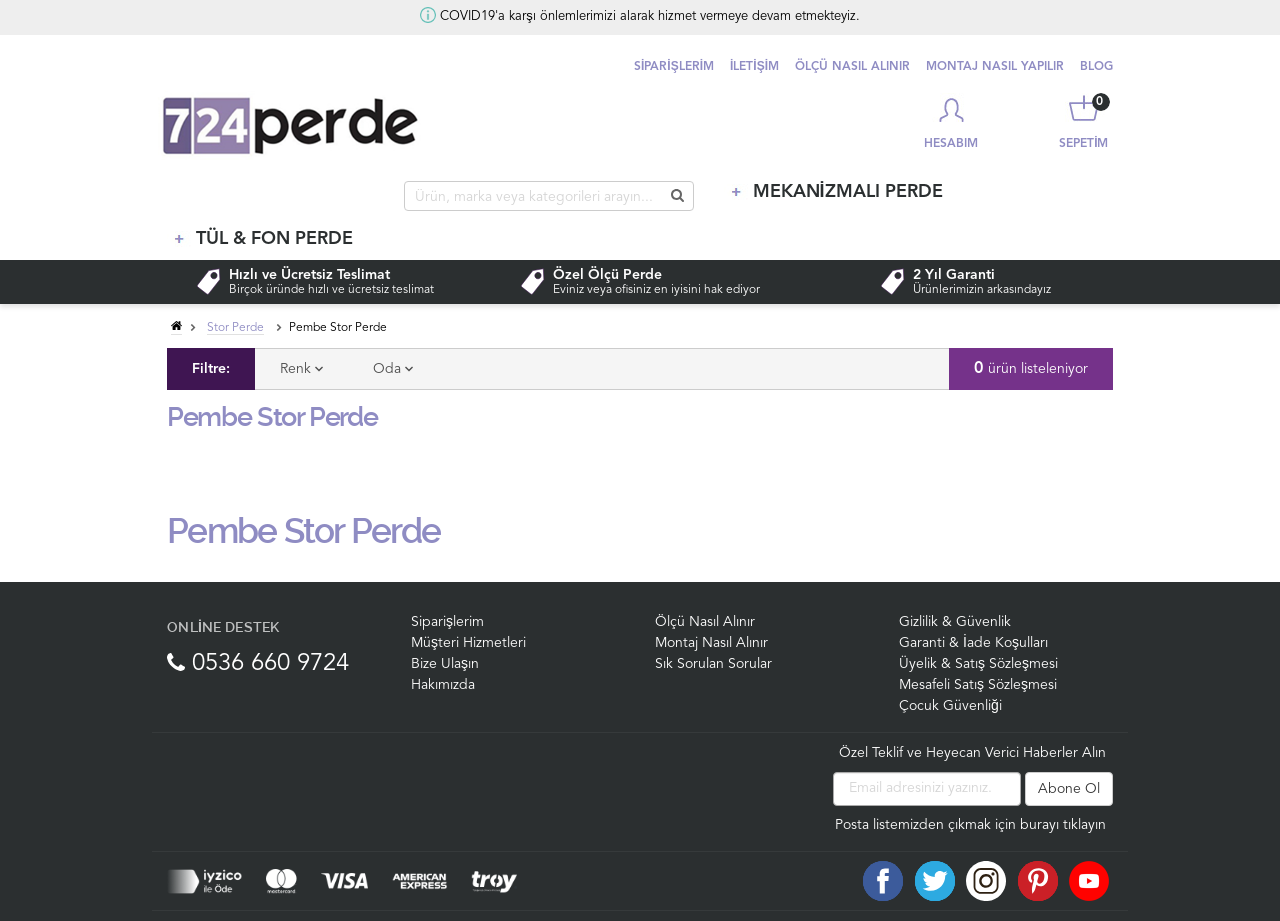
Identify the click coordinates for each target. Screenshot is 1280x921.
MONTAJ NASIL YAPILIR (995, 67)
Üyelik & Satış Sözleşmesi (978, 622)
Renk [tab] (301, 327)
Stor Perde (235, 286)
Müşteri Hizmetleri (468, 601)
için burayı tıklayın (1050, 783)
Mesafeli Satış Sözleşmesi (978, 643)
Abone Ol (1069, 747)
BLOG (1096, 67)
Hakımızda (443, 643)
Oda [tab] (393, 327)
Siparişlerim (447, 580)
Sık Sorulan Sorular (713, 622)
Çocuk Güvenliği (950, 664)
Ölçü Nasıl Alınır (705, 580)
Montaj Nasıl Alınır (711, 601)
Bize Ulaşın (445, 622)
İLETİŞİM (754, 67)
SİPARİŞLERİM (674, 67)
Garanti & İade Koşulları (973, 601)
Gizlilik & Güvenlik (955, 580)
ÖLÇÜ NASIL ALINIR (852, 67)
